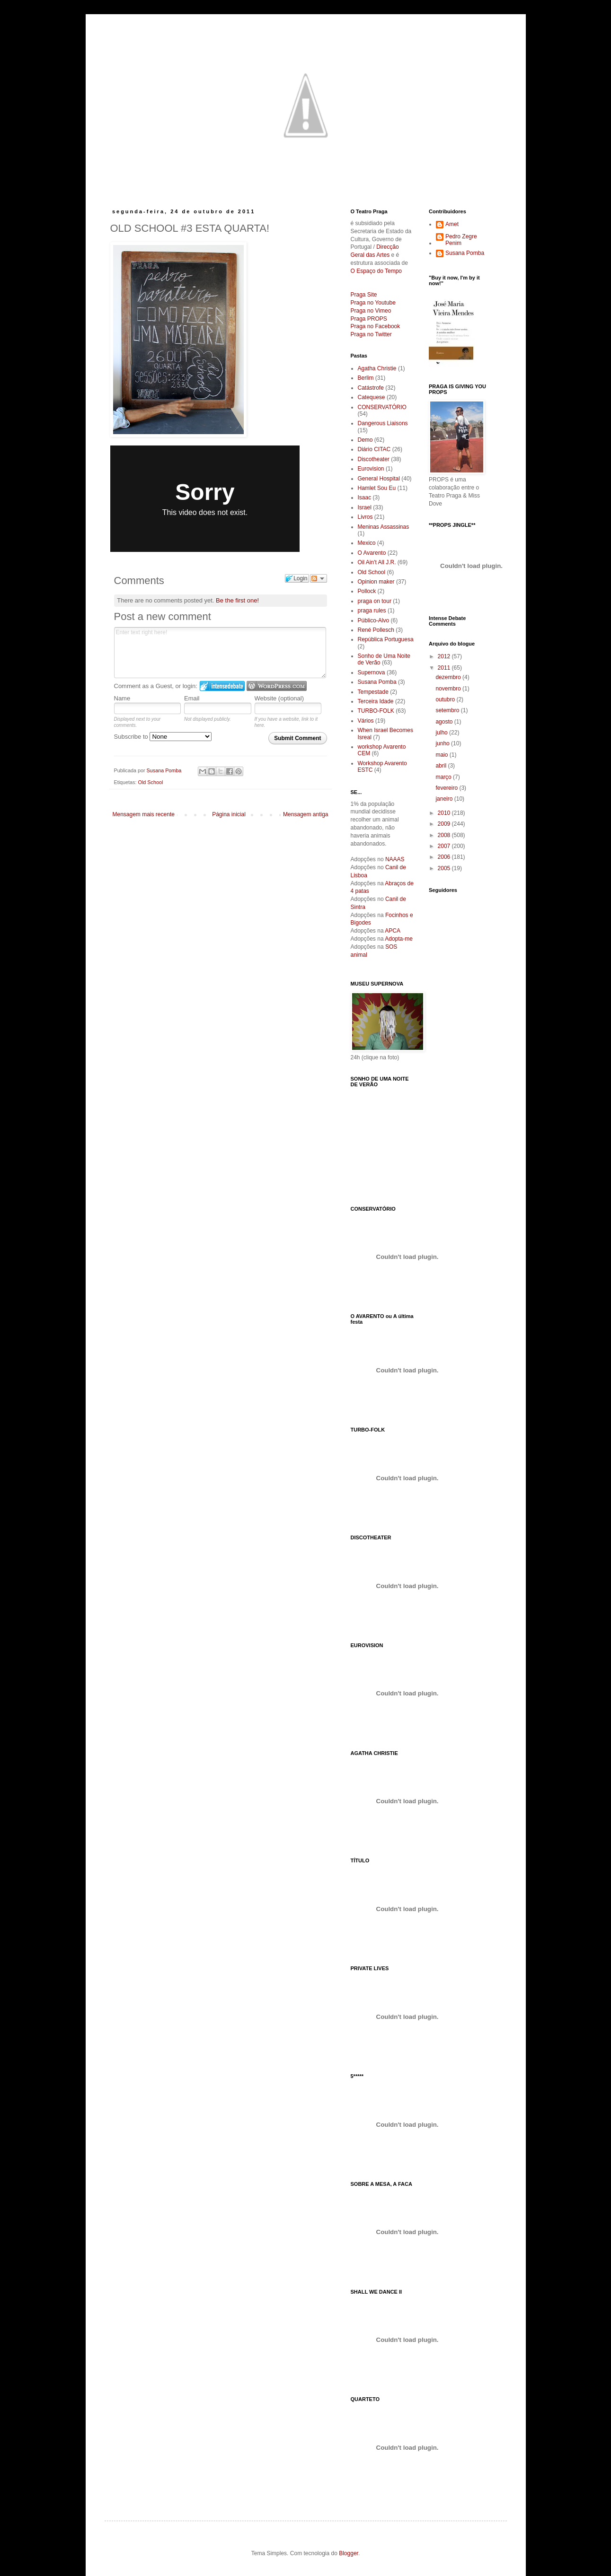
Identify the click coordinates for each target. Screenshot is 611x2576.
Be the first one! (237, 600)
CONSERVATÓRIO (382, 407)
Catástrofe (371, 387)
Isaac (365, 497)
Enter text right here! (220, 652)
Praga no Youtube (373, 302)
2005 (445, 868)
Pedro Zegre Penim (461, 239)
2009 (445, 824)
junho (443, 743)
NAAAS (395, 859)
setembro (447, 710)
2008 (445, 835)
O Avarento (372, 553)
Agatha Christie (377, 368)
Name (122, 698)
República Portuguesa (386, 639)
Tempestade (373, 692)
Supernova (371, 672)
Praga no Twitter (371, 334)
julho (442, 732)
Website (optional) (279, 698)
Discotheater (374, 459)
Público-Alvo (374, 620)
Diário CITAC (374, 449)
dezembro (448, 677)
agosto (444, 721)
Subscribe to (163, 736)
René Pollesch (376, 630)
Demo (365, 440)
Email (192, 698)
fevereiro (447, 788)
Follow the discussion (318, 578)
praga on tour (374, 601)
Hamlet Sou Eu (377, 488)
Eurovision (371, 468)
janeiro (444, 798)
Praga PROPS (369, 318)
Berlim (366, 378)
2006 (445, 857)
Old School (150, 782)
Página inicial (229, 814)
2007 (445, 846)
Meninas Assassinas (383, 527)
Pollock (367, 591)
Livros (365, 517)
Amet (452, 224)
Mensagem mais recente (144, 814)
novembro (448, 688)
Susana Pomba (377, 682)
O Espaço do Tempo (376, 271)
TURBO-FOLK (376, 710)
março (444, 777)
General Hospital (379, 478)
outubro (445, 699)
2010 (445, 813)
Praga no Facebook (375, 326)
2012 (445, 656)
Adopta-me (399, 938)
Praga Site (364, 294)
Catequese (371, 397)
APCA (392, 930)
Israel (365, 507)
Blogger (348, 2553)
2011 (445, 667)
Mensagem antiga (305, 814)
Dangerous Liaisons (383, 423)
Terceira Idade (376, 701)
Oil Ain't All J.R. (377, 562)
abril (441, 765)
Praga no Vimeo (371, 310)
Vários (366, 720)
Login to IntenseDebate (222, 686)
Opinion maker (376, 581)
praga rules (372, 610)
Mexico (367, 543)
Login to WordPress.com (277, 686)
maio (442, 754)
